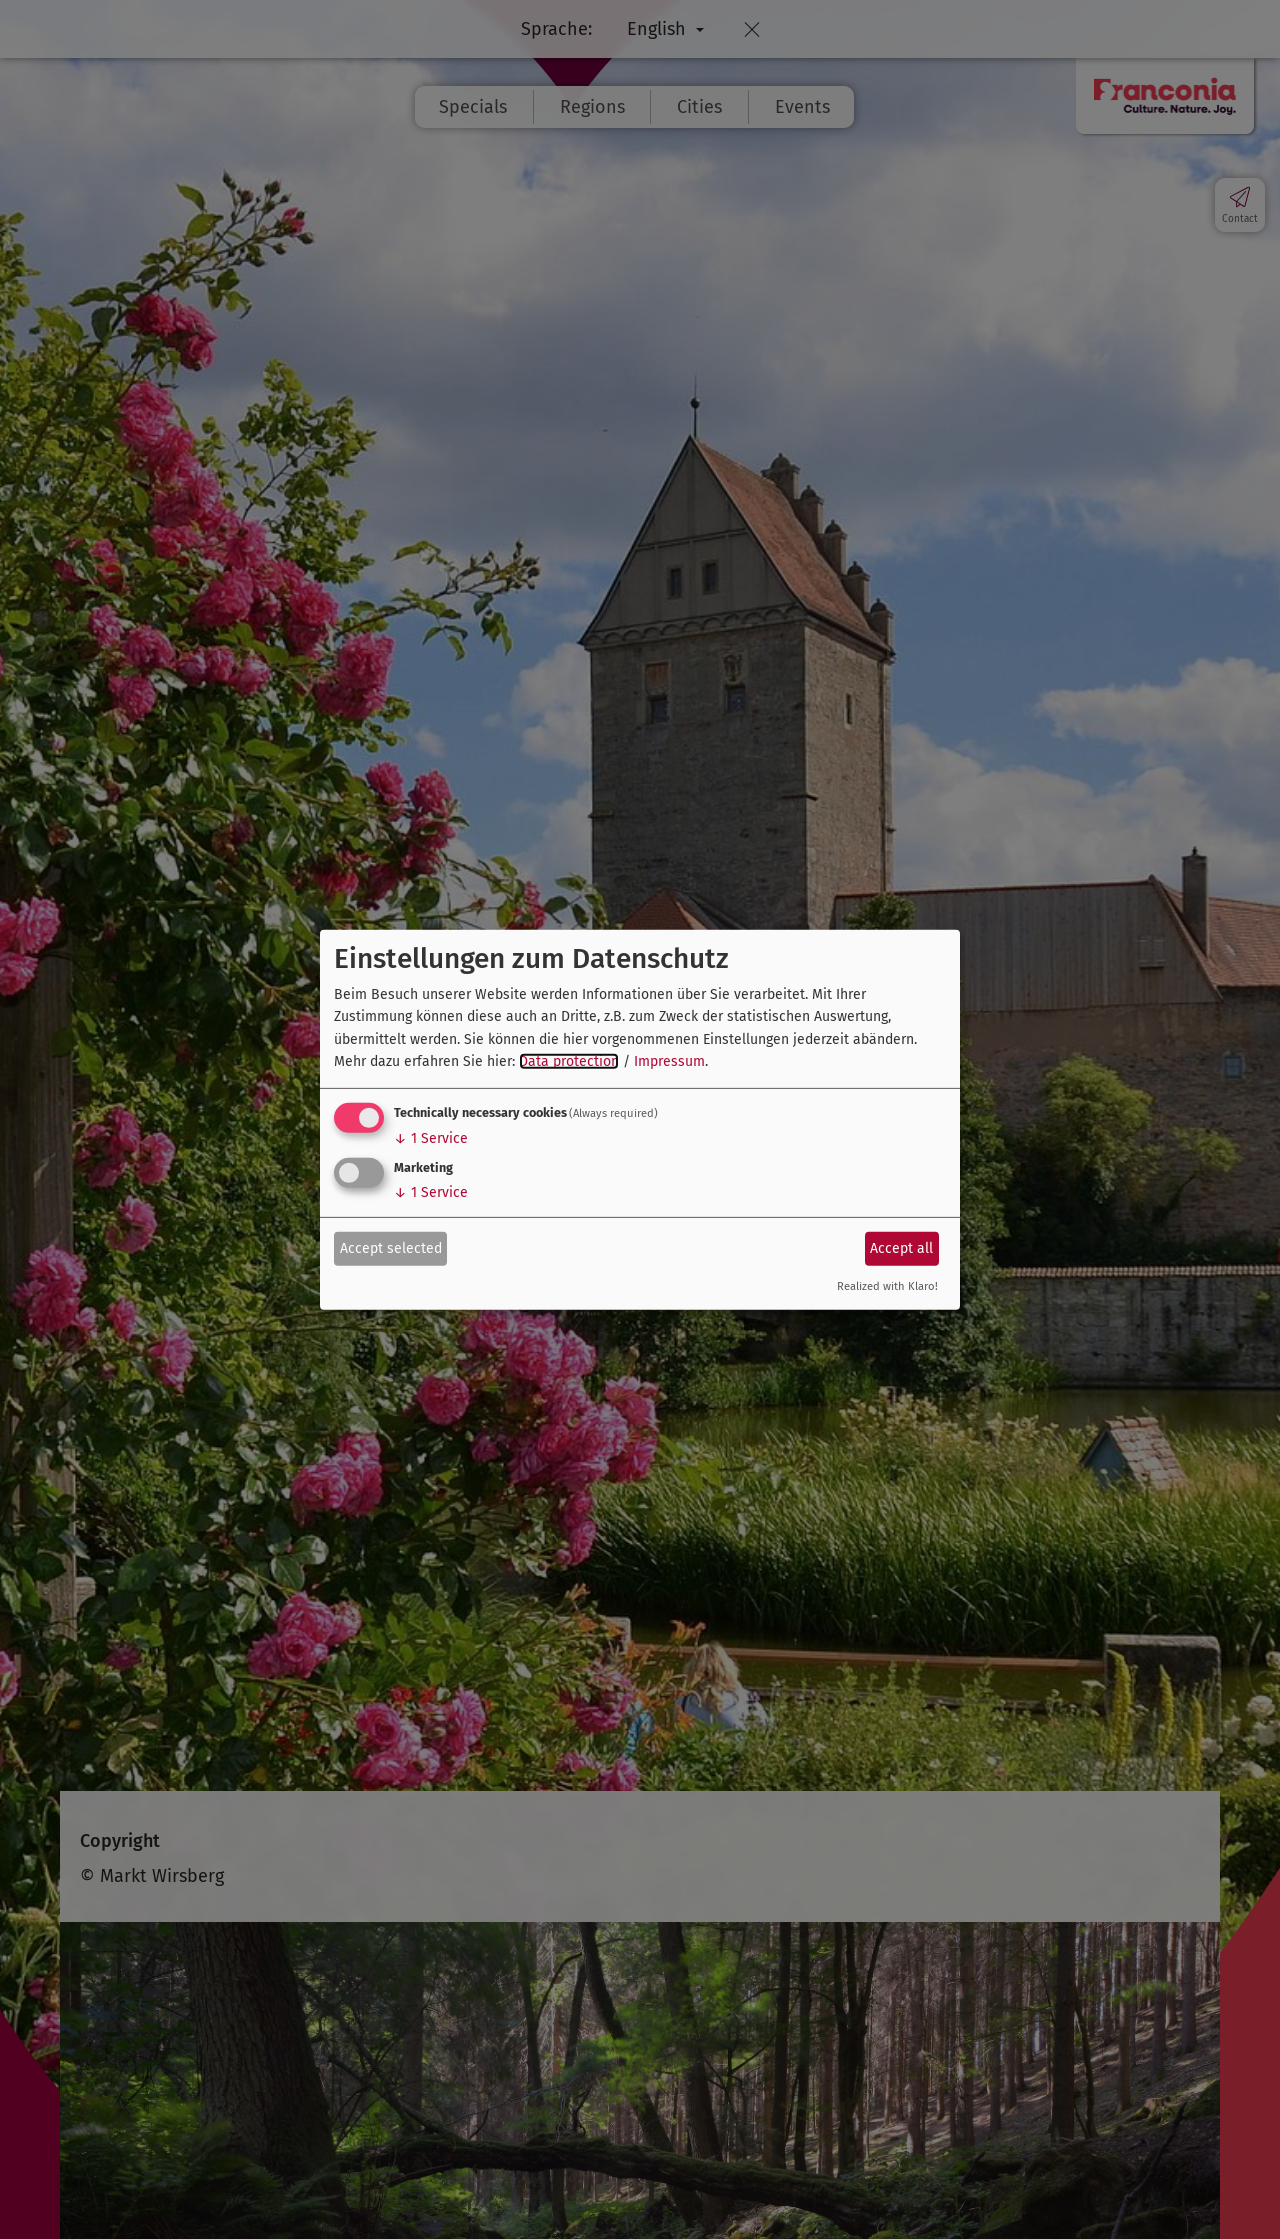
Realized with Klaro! (887, 1286)
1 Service (431, 1138)
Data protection (569, 1061)
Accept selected (391, 1248)
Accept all (901, 1248)
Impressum (669, 1061)
